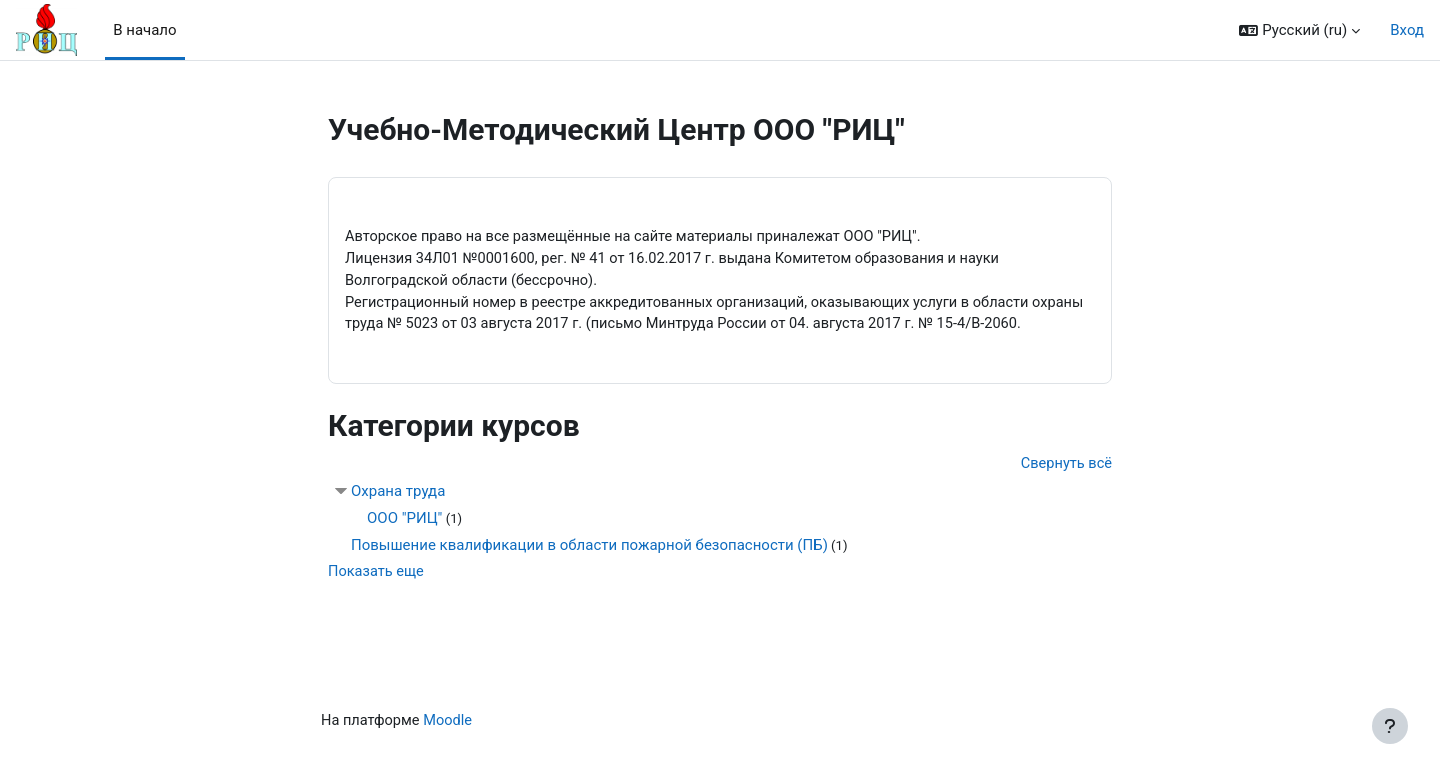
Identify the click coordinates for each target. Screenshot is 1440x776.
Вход (1407, 30)
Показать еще (377, 599)
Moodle (451, 749)
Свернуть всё (1065, 490)
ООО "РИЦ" (404, 545)
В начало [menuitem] (144, 30)
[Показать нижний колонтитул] (1390, 726)
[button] (1299, 30)
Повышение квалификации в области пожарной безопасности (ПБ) (589, 572)
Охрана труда (398, 518)
